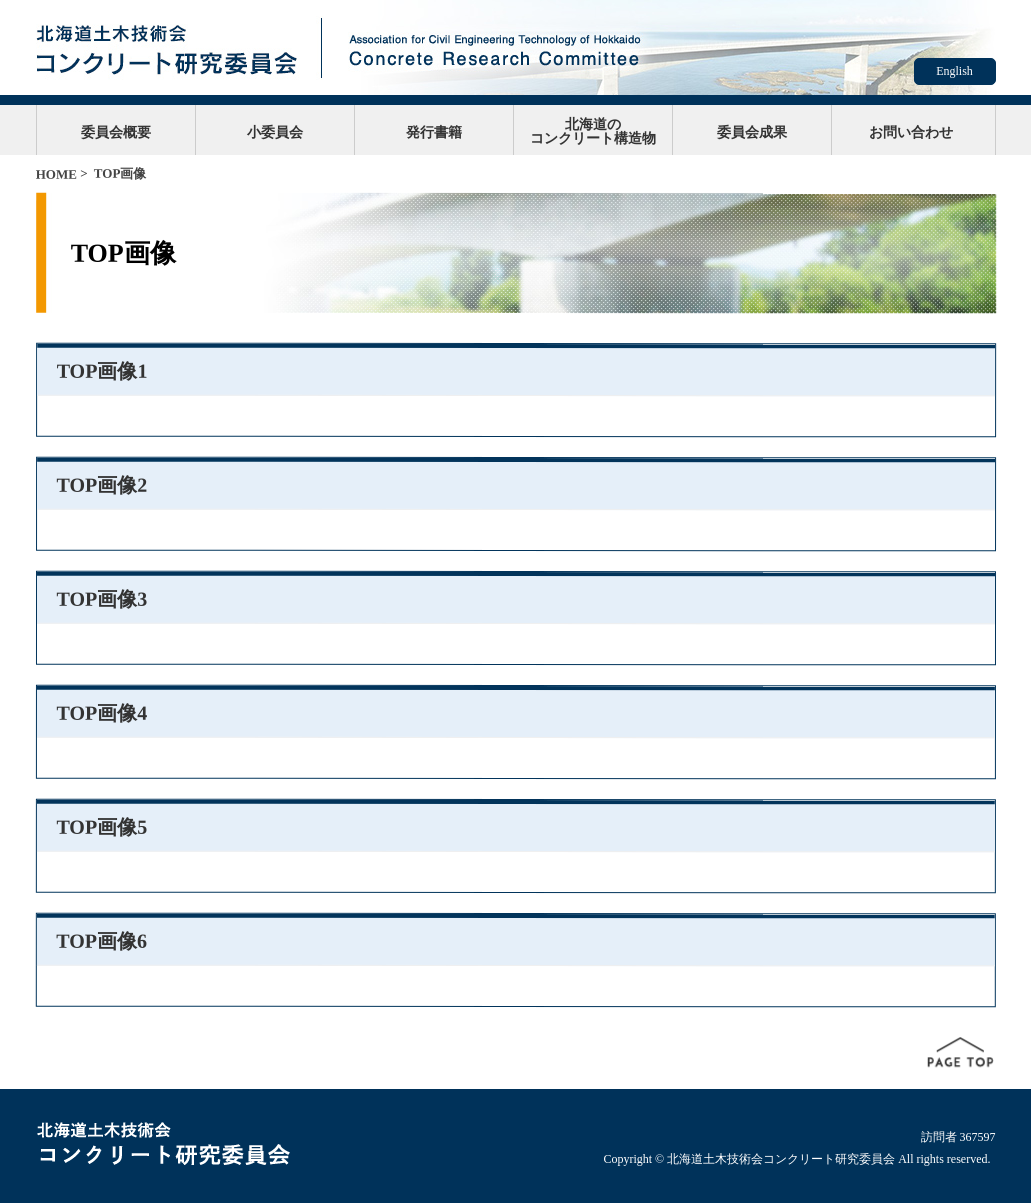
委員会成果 (752, 132)
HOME (56, 174)
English (954, 71)
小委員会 (275, 132)
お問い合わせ (911, 132)
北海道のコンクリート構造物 (593, 131)
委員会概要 (116, 132)
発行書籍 (434, 132)
